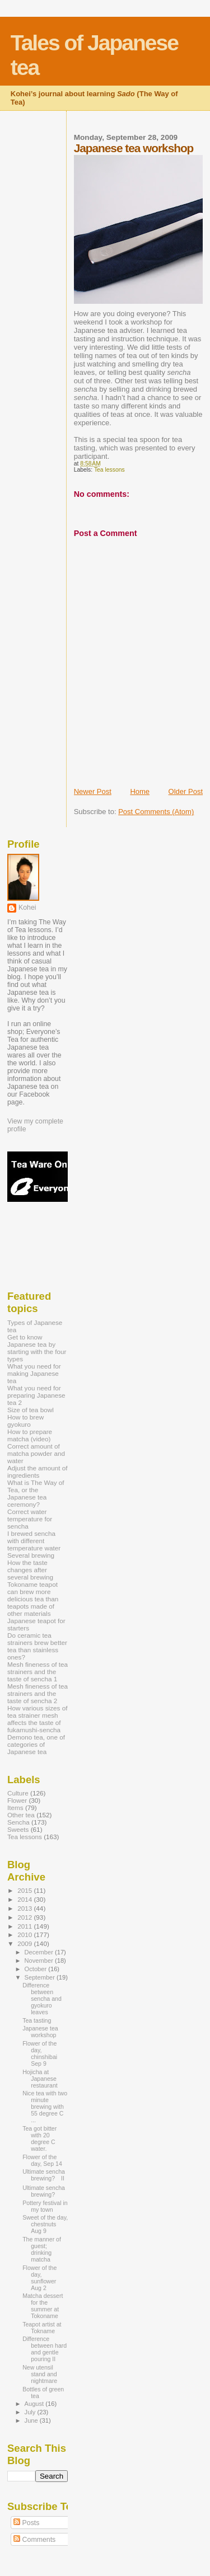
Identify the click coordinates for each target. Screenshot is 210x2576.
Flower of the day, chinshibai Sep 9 (39, 2053)
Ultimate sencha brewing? (43, 2191)
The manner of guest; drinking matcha (41, 2249)
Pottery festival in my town (45, 2206)
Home (140, 791)
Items (15, 1807)
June (32, 2420)
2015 (25, 1890)
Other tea (21, 1814)
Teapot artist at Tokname (41, 2327)
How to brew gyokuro (25, 1420)
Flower (17, 1800)
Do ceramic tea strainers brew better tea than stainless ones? (37, 1646)
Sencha (18, 1822)
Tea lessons (109, 470)
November (40, 1960)
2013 (25, 1908)
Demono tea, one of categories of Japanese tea (36, 1744)
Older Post (186, 791)
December (40, 1952)
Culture (18, 1793)
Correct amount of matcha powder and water (36, 1453)
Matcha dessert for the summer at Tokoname (42, 2305)
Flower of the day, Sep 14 (42, 2160)
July (31, 2412)
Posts (26, 2523)
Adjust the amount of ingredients (37, 1471)
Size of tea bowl (30, 1409)
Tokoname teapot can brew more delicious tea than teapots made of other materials (32, 1599)
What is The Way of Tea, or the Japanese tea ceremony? (35, 1493)
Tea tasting (36, 2020)
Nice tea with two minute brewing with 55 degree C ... (44, 2106)
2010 (25, 1934)
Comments (34, 2540)
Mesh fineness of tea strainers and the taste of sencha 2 (37, 1693)
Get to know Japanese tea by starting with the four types (37, 1347)
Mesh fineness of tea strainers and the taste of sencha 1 (37, 1671)
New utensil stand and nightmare (39, 2374)
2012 (25, 1917)
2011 (25, 1926)
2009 (25, 1943)
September (41, 1977)
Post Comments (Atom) (156, 811)
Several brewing (30, 1555)
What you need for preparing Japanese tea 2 (36, 1395)
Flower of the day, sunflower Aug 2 (39, 2277)
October (37, 1969)
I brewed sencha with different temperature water (33, 1541)
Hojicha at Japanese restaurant (40, 2079)
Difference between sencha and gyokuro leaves (42, 1998)
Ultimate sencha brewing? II (43, 2175)
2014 (25, 1899)
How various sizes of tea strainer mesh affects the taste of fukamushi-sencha (37, 1718)
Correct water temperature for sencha (29, 1519)
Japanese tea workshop (40, 2031)
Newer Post (92, 791)
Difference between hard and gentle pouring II (44, 2348)
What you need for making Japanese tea (34, 1373)
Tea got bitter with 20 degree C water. (39, 2138)
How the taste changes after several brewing (30, 1570)
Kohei (27, 907)
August (35, 2403)
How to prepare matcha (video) (29, 1435)
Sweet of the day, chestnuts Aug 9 (45, 2224)
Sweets (18, 1829)
